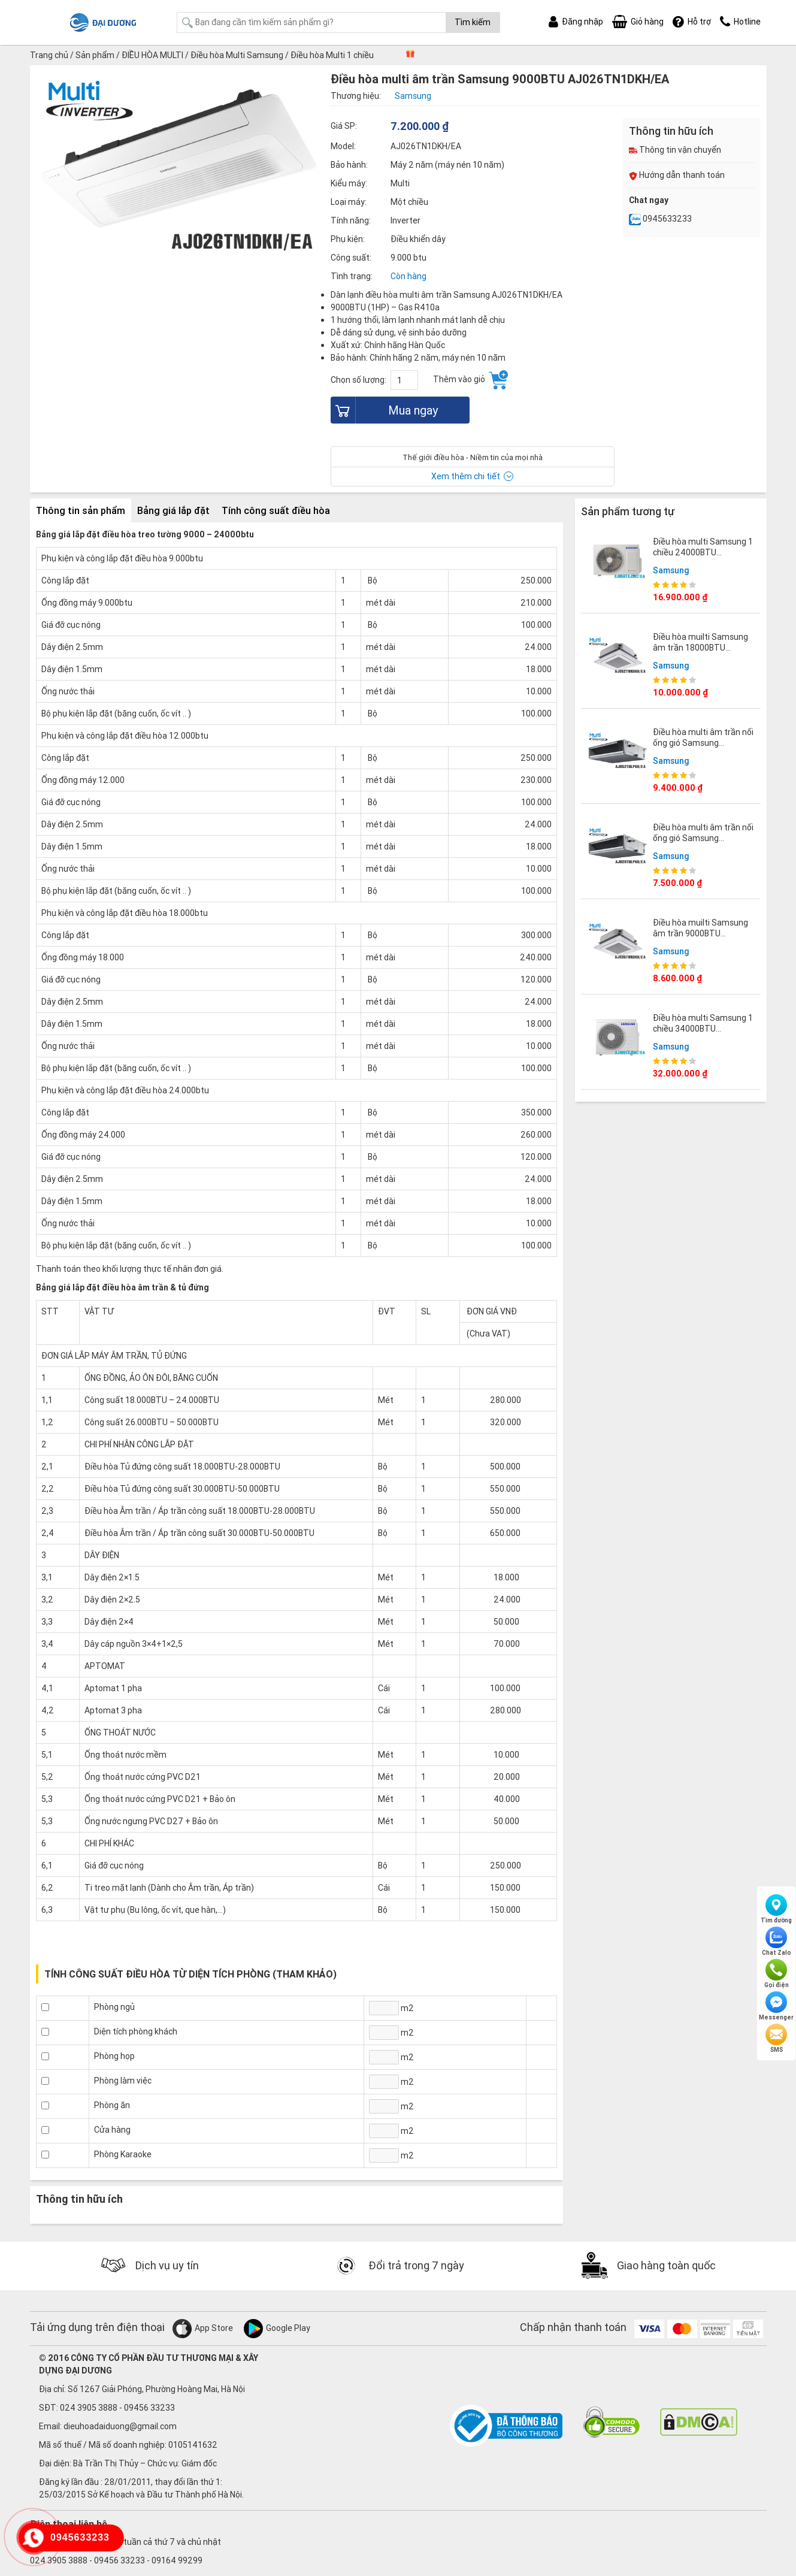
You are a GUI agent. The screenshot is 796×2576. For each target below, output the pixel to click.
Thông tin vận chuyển (675, 149)
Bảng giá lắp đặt (173, 510)
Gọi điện (776, 1974)
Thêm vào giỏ (470, 379)
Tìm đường (776, 1909)
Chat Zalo (776, 1942)
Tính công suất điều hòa (276, 510)
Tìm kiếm (473, 22)
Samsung (671, 570)
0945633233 (660, 218)
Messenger (776, 2006)
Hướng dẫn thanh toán (677, 175)
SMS (776, 2039)
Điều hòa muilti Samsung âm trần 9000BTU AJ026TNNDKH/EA (700, 933)
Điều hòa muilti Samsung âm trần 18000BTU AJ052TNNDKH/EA (700, 647)
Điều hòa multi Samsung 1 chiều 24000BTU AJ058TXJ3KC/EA (703, 552)
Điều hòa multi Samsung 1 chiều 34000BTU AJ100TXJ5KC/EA (703, 1028)
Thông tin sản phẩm (80, 510)
